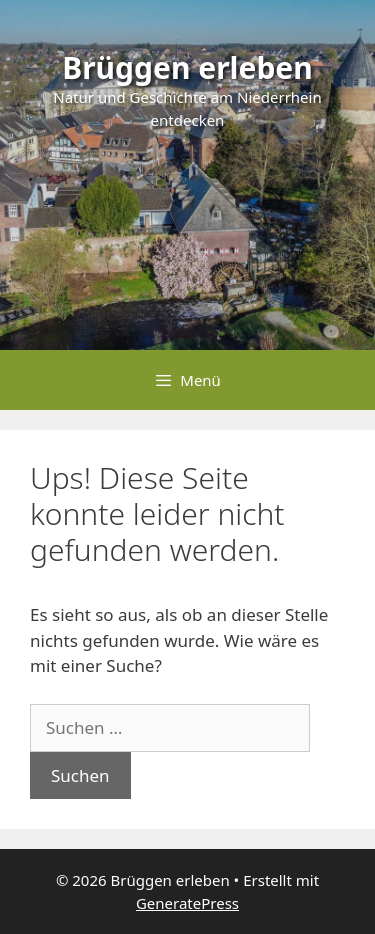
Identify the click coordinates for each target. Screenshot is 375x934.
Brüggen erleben (187, 67)
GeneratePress (187, 903)
